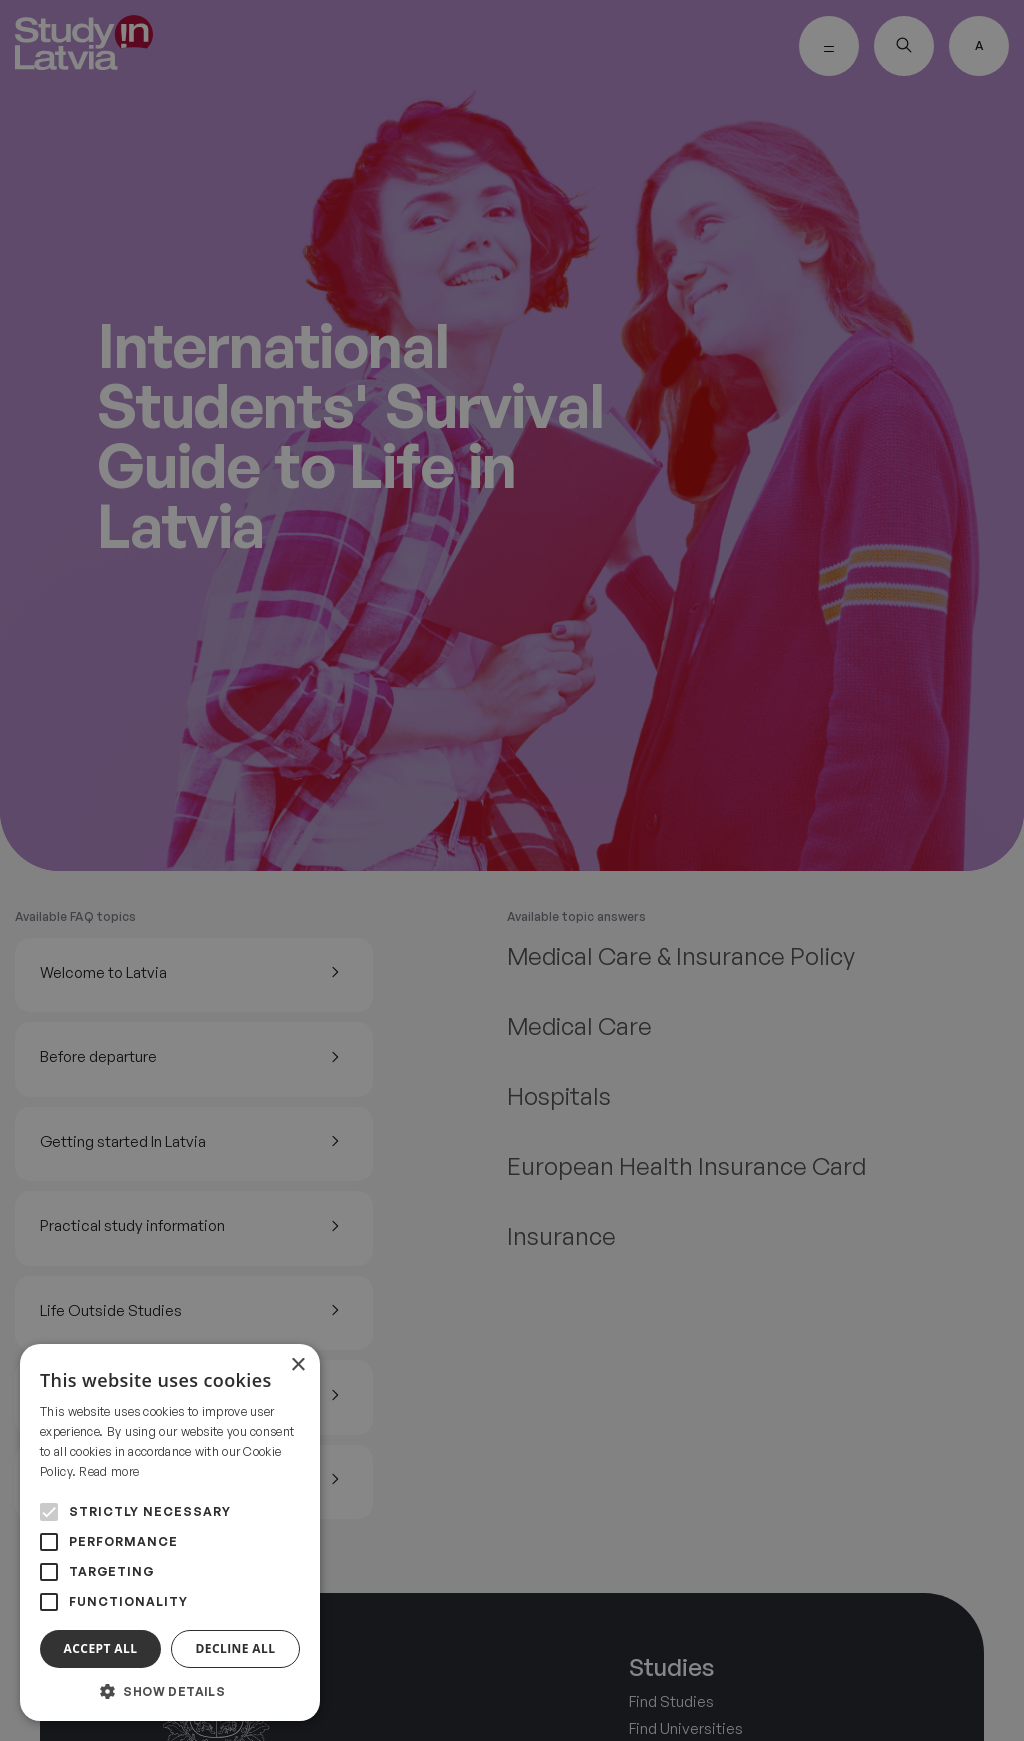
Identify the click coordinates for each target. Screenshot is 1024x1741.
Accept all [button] (101, 1648)
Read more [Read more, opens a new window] (109, 1471)
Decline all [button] (236, 1648)
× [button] (297, 1365)
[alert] (512, 870)
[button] (170, 1691)
